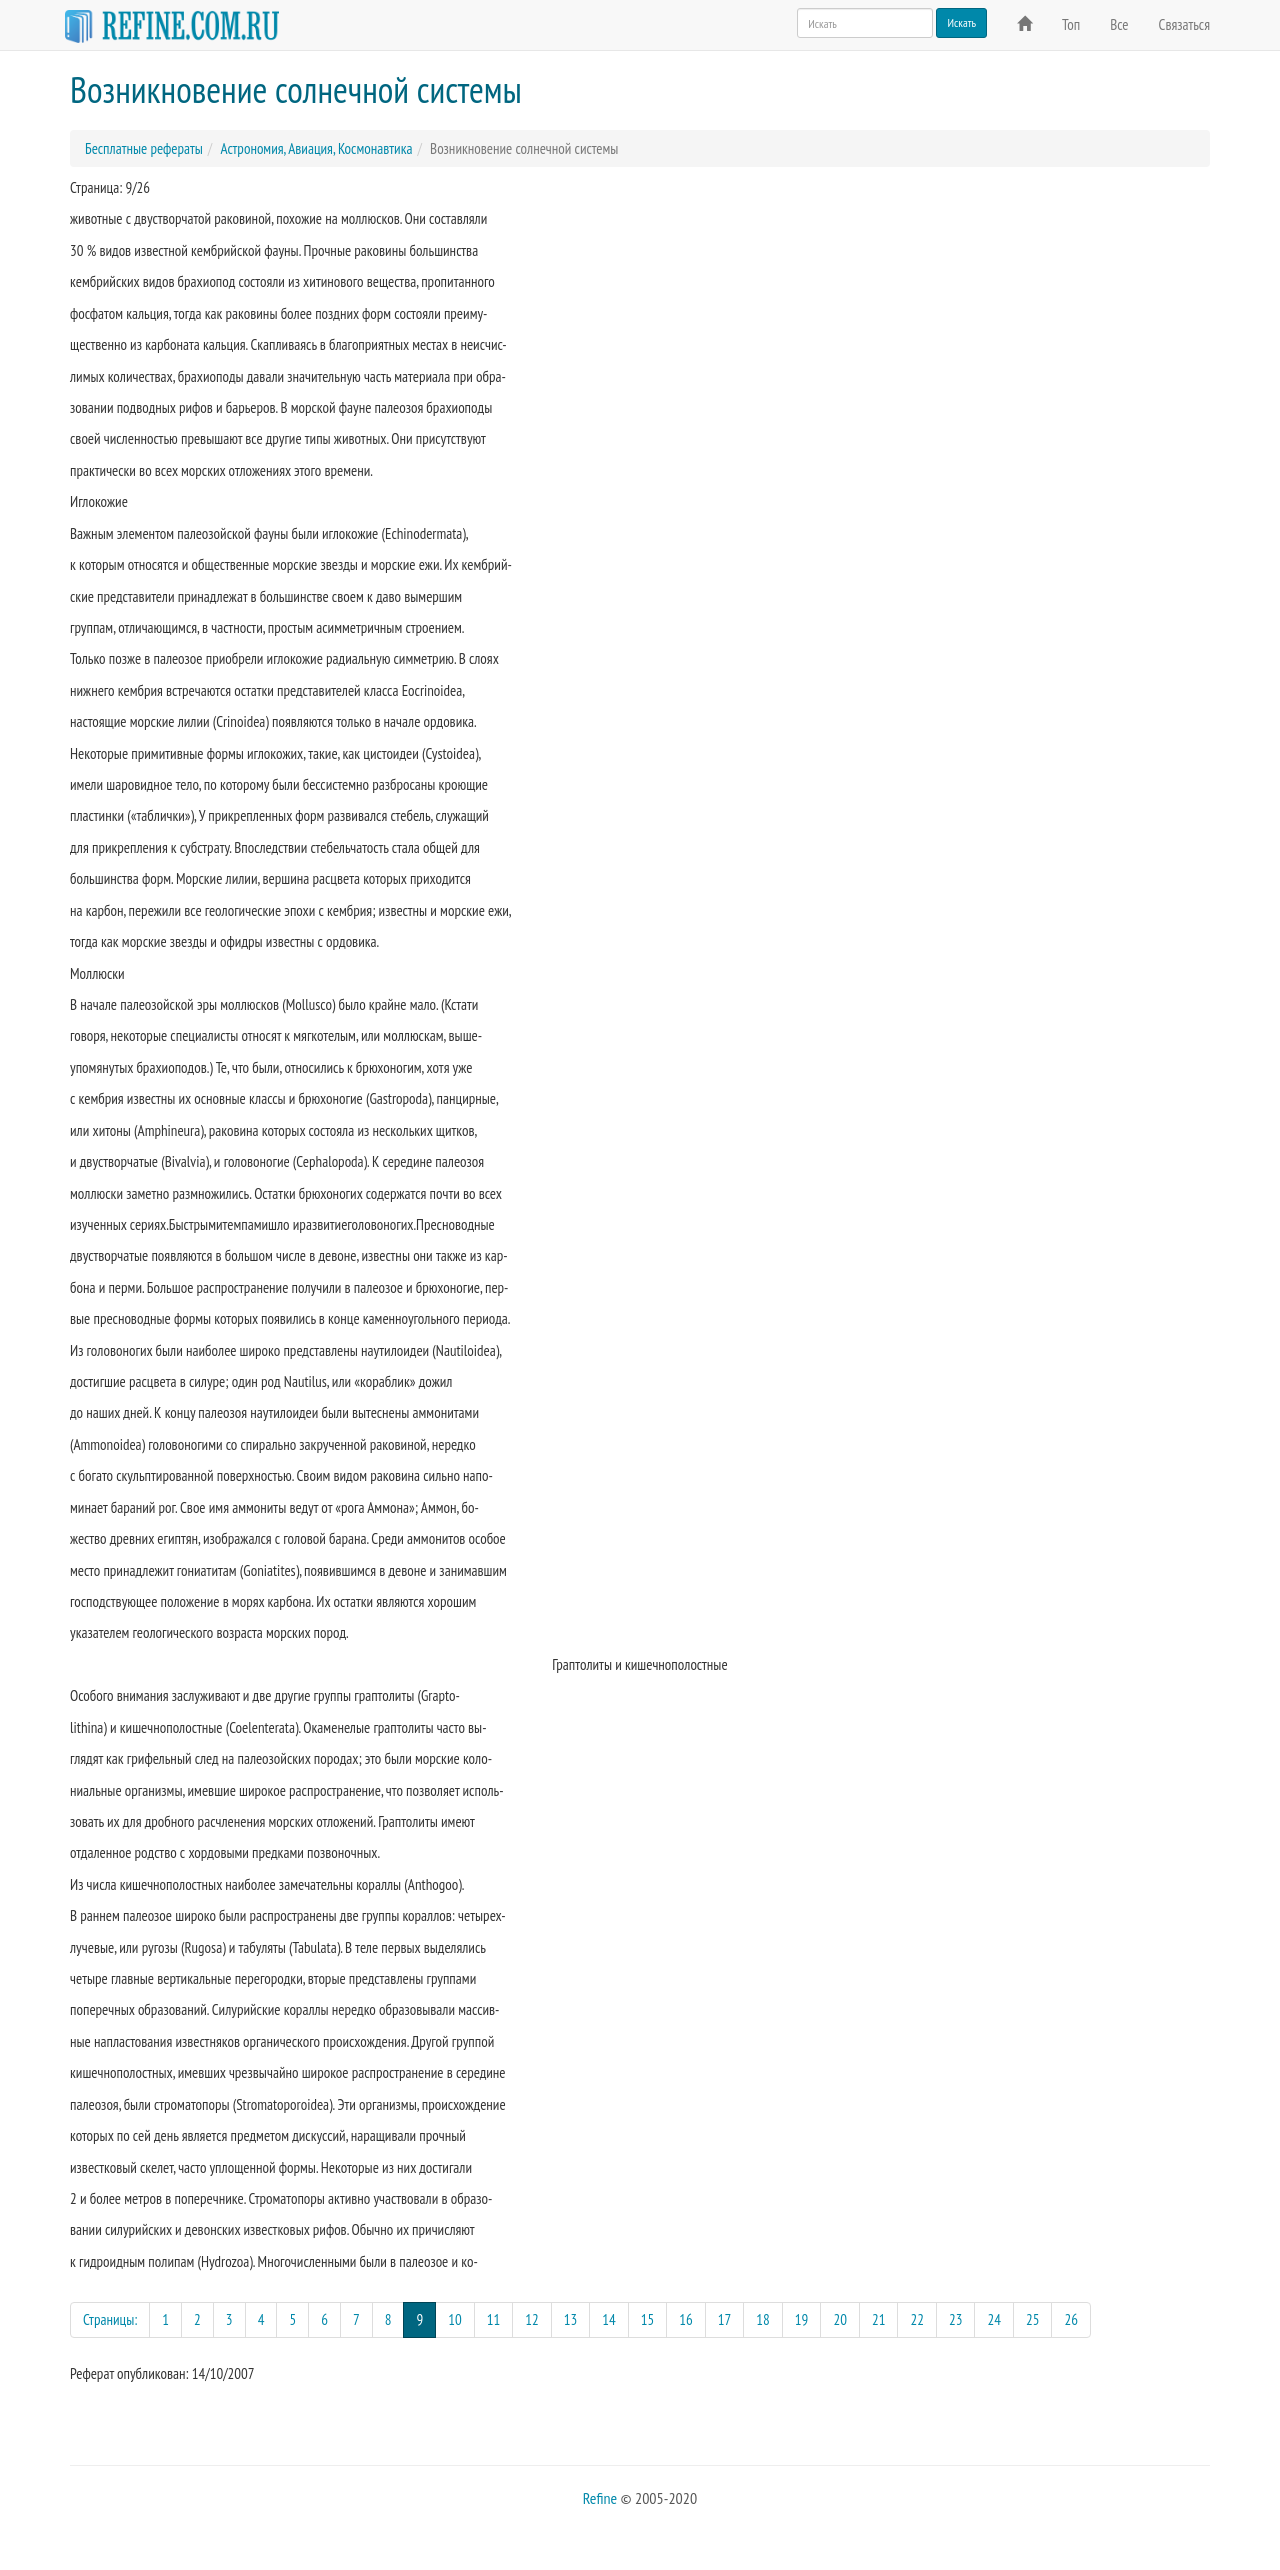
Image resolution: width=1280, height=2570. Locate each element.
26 (1071, 2319)
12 (532, 2319)
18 (763, 2319)
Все (1119, 24)
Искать (961, 22)
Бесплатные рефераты (144, 148)
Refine (600, 2498)
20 (840, 2319)
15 (648, 2319)
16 (686, 2319)
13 (571, 2319)
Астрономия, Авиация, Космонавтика (316, 148)
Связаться (1184, 24)
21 (879, 2319)
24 (994, 2319)
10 (455, 2319)
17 (725, 2319)
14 (609, 2319)
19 (802, 2319)
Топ (1071, 24)
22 (917, 2319)
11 (494, 2319)
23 (956, 2319)
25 (1033, 2319)
